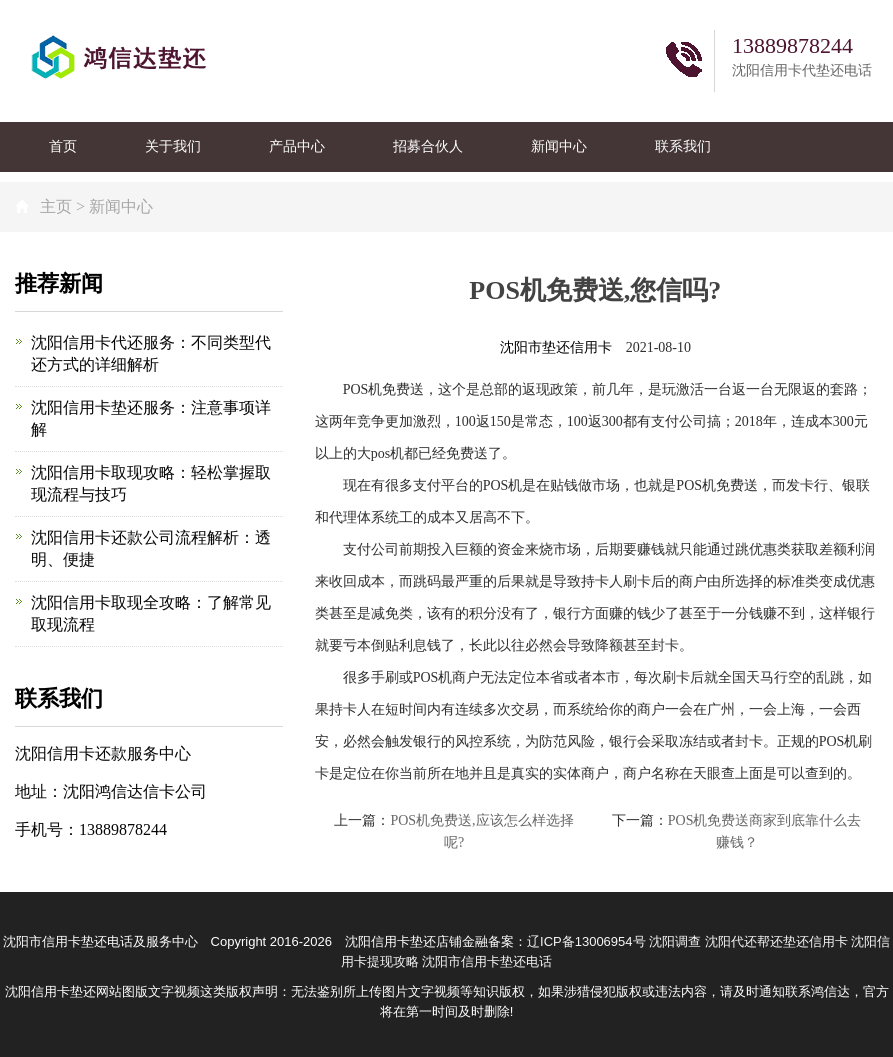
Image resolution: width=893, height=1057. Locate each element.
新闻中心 (559, 146)
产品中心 (297, 146)
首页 (63, 146)
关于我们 (173, 146)
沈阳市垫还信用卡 (556, 347)
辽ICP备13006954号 (586, 941)
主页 (56, 206)
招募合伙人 (428, 146)
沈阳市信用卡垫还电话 (487, 961)
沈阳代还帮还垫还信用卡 (776, 941)
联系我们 (683, 146)
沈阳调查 (675, 941)
